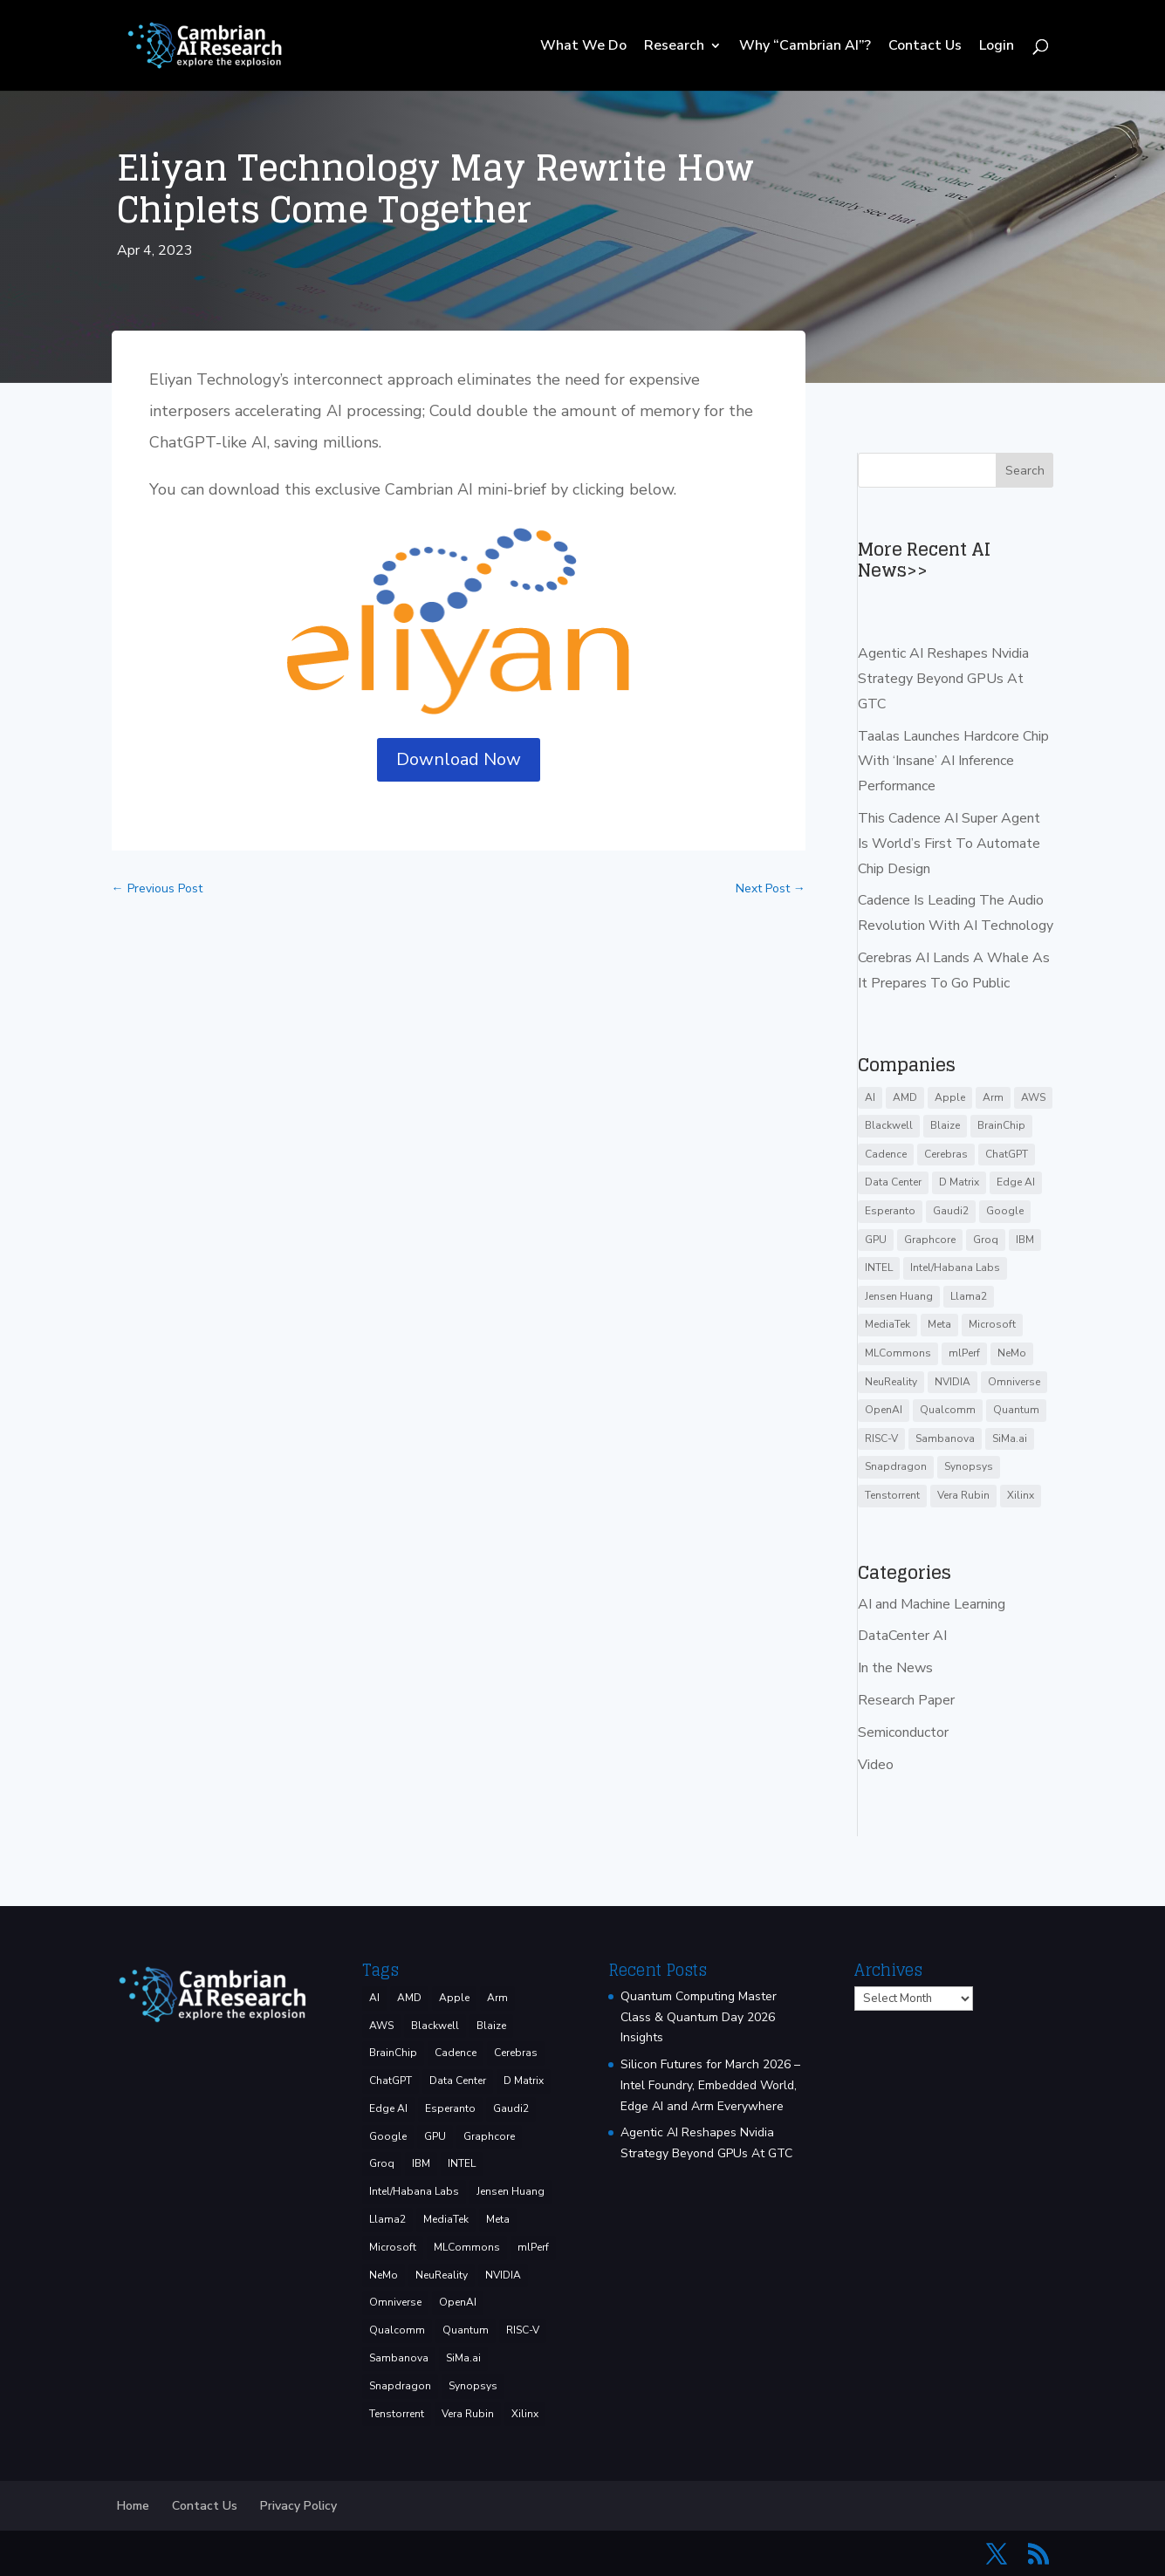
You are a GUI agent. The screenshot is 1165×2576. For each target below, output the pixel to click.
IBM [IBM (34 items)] (1025, 1240)
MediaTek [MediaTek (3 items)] (887, 1324)
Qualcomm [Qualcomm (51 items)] (948, 1410)
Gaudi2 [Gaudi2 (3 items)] (951, 1211)
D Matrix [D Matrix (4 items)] (959, 1182)
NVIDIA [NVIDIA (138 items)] (952, 1382)
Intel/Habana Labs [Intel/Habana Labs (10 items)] (955, 1267)
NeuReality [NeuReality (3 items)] (891, 1382)
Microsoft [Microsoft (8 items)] (992, 1324)
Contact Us (925, 47)
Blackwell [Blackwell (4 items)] (889, 1125)
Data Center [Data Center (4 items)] (893, 1182)
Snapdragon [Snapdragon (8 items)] (896, 1466)
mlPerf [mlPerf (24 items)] (964, 1353)
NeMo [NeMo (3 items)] (1011, 1353)
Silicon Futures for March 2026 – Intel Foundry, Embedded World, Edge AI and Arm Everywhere (710, 2085)
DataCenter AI (902, 1635)
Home (133, 2505)
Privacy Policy (298, 2505)
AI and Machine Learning (931, 1604)
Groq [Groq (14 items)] (985, 1240)
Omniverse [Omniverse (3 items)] (1014, 1382)
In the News (895, 1667)
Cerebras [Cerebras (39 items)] (946, 1154)
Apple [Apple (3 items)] (950, 1097)
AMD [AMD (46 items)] (905, 1097)
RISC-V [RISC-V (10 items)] (881, 1438)
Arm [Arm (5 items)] (993, 1097)
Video (876, 1764)
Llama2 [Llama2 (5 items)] (968, 1296)
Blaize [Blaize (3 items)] (945, 1125)
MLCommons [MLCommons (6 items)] (898, 1353)
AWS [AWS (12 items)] (1033, 1097)
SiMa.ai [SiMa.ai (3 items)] (1009, 1438)
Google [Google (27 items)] (1005, 1211)
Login (996, 47)
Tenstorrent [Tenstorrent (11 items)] (892, 1495)
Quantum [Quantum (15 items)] (1016, 1410)
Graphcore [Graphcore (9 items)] (930, 1240)
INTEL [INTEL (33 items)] (879, 1267)
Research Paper (906, 1700)
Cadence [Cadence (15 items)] (886, 1154)
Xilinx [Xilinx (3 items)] (1020, 1495)
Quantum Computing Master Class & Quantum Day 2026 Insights (698, 2017)
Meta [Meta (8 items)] (939, 1324)
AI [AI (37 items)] (870, 1097)
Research (674, 47)
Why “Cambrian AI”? (805, 47)
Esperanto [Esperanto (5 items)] (890, 1211)
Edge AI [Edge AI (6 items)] (1016, 1182)
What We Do (583, 47)
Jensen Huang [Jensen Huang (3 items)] (899, 1296)
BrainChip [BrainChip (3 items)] (1001, 1125)
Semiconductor (903, 1732)
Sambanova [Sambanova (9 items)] (945, 1438)
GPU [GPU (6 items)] (876, 1240)
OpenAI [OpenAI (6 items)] (883, 1410)
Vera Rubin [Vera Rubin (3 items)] (963, 1495)
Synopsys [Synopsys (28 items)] (968, 1466)
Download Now (458, 759)
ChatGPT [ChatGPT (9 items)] (1006, 1154)
